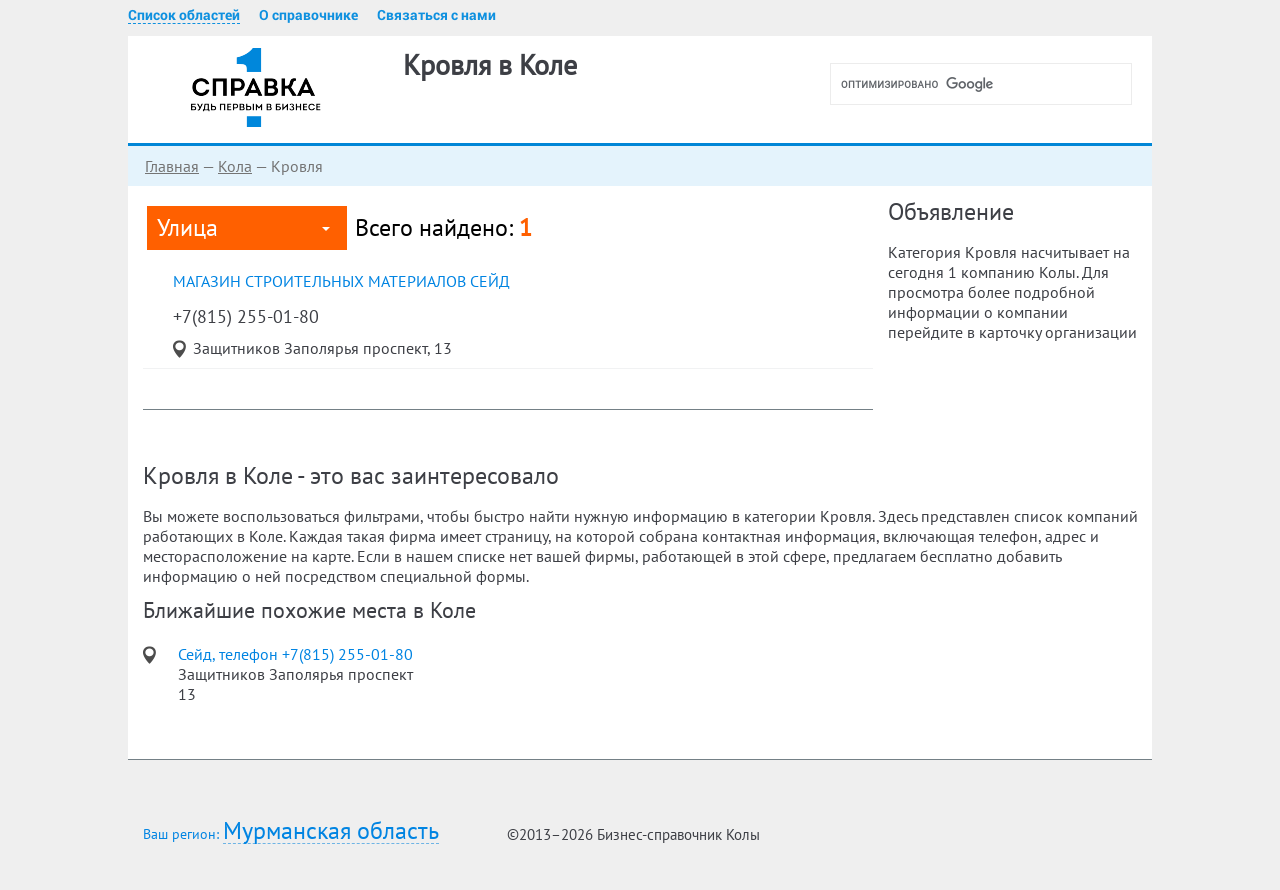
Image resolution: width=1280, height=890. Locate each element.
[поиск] (989, 84)
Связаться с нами (436, 15)
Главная (172, 166)
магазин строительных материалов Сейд (341, 281)
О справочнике (308, 15)
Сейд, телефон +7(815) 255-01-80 (295, 654)
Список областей (184, 15)
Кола (235, 166)
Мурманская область (331, 831)
